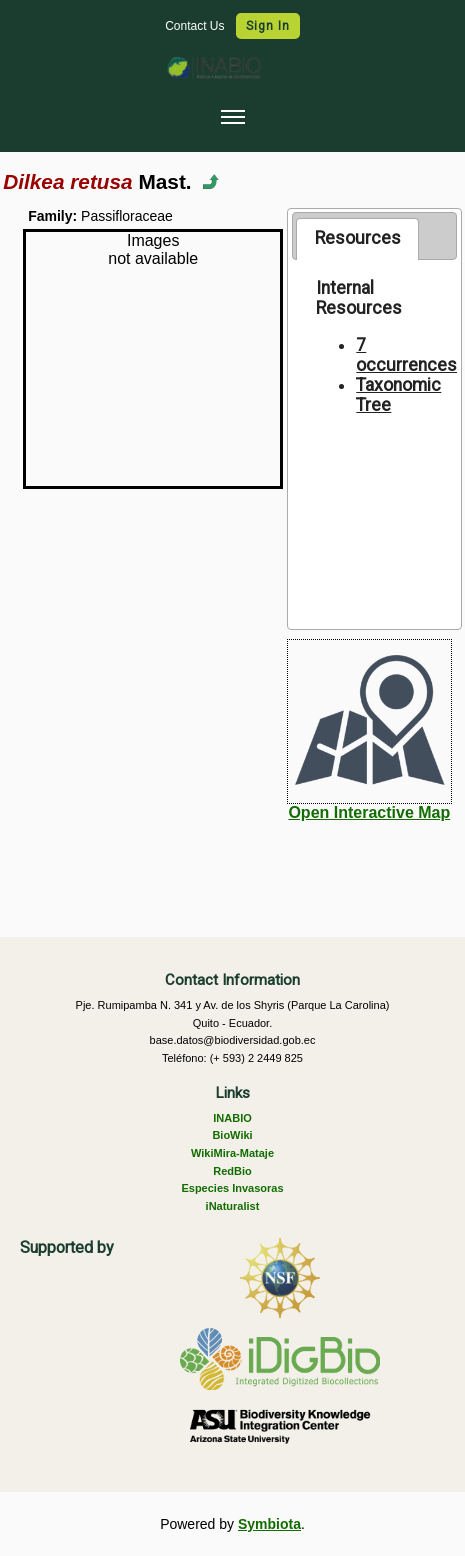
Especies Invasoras (232, 1188)
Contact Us (196, 26)
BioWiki (232, 1135)
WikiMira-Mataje (232, 1153)
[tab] (357, 239)
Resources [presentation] (358, 238)
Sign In (268, 26)
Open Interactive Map (369, 812)
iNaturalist (233, 1206)
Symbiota (269, 1524)
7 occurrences (406, 355)
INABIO (232, 1118)
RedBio (232, 1171)
